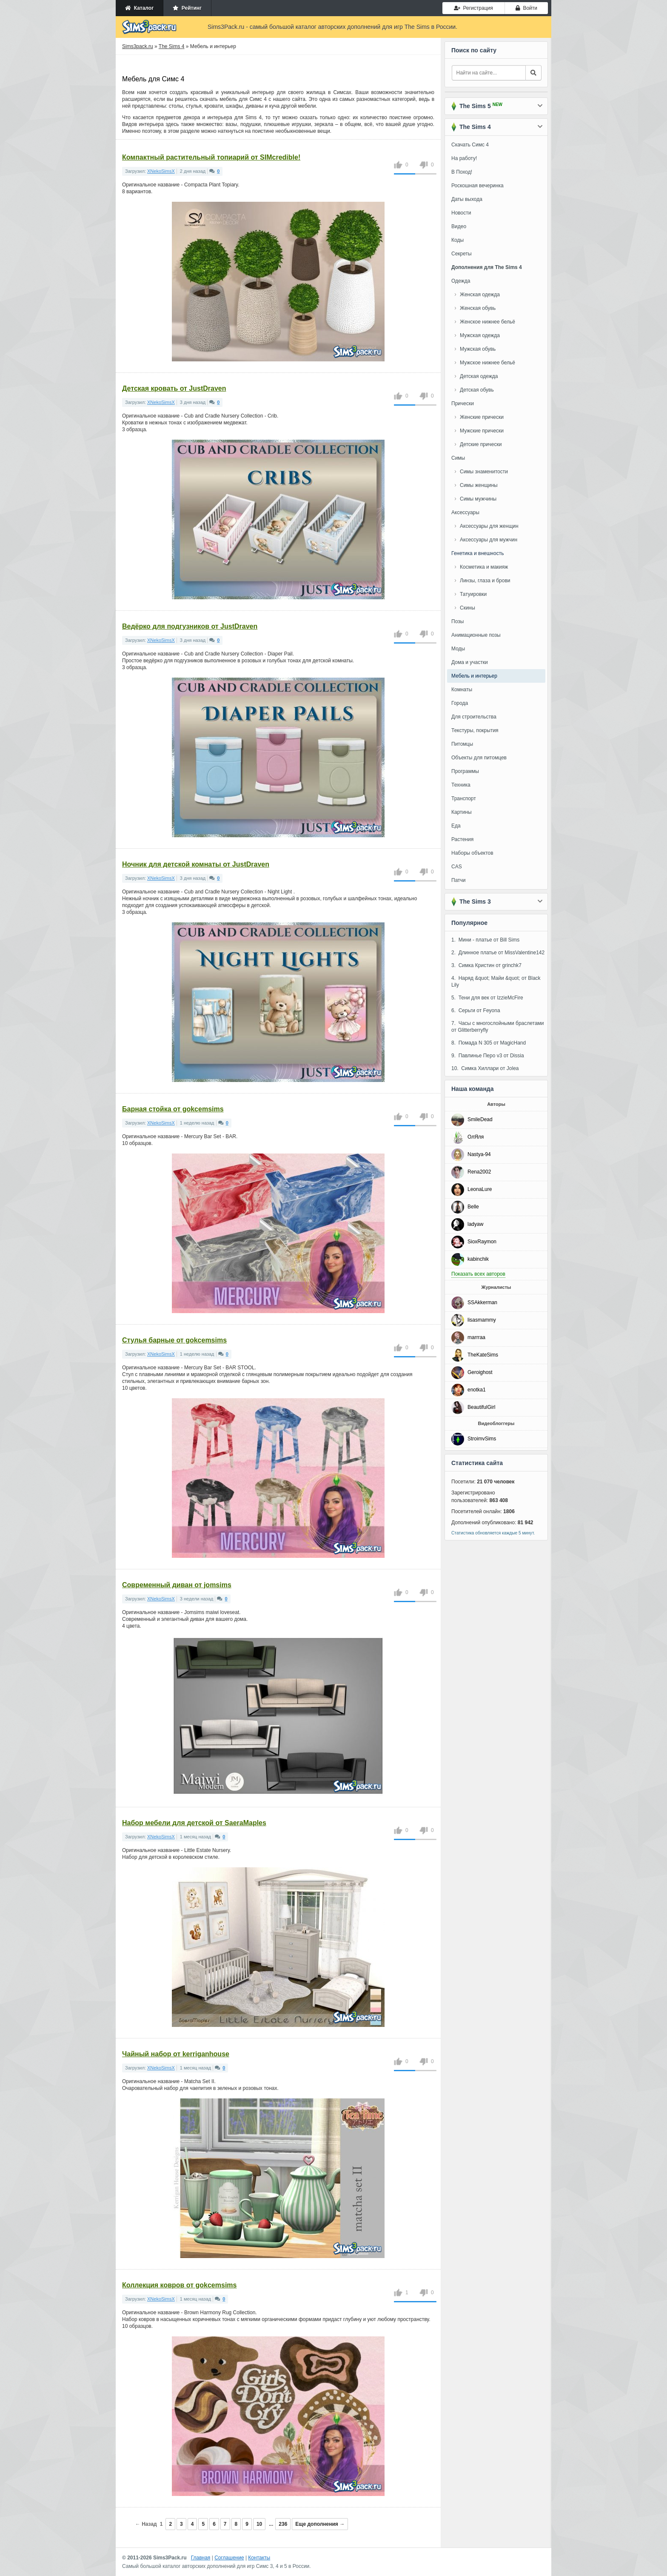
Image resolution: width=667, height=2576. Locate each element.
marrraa (476, 1337)
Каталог (139, 8)
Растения (462, 839)
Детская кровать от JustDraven (174, 388)
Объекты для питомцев (479, 758)
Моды (458, 649)
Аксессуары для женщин (489, 526)
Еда (456, 826)
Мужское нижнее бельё (487, 363)
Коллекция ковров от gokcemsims (179, 2285)
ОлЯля (475, 1137)
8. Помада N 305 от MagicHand (488, 1043)
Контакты (259, 2558)
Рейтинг (187, 8)
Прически (462, 403)
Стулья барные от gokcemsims (174, 1340)
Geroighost (480, 1372)
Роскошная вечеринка (477, 186)
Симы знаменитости (484, 472)
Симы (458, 458)
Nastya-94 (479, 1154)
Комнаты (461, 690)
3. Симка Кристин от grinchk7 (486, 965)
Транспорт (463, 798)
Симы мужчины (478, 499)
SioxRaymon (481, 1242)
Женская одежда (480, 295)
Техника (460, 785)
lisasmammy (481, 1320)
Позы (457, 621)
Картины (461, 812)
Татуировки (473, 594)
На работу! (464, 158)
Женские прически (482, 417)
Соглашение (229, 2558)
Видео (458, 226)
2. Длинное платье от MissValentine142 (497, 953)
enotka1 (476, 1390)
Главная (201, 2558)
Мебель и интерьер (474, 676)
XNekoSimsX (161, 171)
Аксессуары (465, 512)
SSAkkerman (482, 1302)
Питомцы (462, 744)
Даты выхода (466, 199)
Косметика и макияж (484, 567)
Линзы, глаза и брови (485, 581)
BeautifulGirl (481, 1407)
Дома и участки (469, 662)
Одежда (460, 281)
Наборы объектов (472, 853)
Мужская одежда (480, 335)
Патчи (458, 880)
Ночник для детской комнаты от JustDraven (195, 864)
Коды (457, 240)
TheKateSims (482, 1355)
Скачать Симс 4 (470, 145)
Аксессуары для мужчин (488, 540)
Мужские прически (482, 431)
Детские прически (481, 444)
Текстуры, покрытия (475, 730)
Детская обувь (477, 390)
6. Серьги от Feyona (475, 1010)
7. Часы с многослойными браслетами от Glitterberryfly (497, 1026)
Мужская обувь (478, 349)
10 (259, 2524)
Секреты (461, 254)
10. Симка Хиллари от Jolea (485, 1068)
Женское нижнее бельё (487, 322)
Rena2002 (479, 1172)
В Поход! (461, 172)
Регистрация (473, 8)
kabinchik (478, 1259)
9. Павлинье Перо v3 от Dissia (487, 1056)
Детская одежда (479, 376)
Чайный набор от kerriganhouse (175, 2054)
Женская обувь (478, 308)
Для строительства (473, 717)
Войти (526, 8)
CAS (456, 867)
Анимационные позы (476, 635)
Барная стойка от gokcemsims (173, 1109)
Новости (461, 213)
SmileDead (480, 1119)
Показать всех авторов (478, 1274)
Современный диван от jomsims (176, 1585)
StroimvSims (481, 1439)
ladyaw (475, 1224)
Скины (467, 608)
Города (459, 703)
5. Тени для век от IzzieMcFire (487, 998)
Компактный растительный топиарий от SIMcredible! (211, 157)
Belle (473, 1207)
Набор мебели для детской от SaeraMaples (194, 1822)
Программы (465, 771)
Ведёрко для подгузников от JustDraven (189, 626)
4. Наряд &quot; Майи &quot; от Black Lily (496, 981)
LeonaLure (479, 1189)
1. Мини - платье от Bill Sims (485, 940)
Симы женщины (479, 485)
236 (283, 2524)
